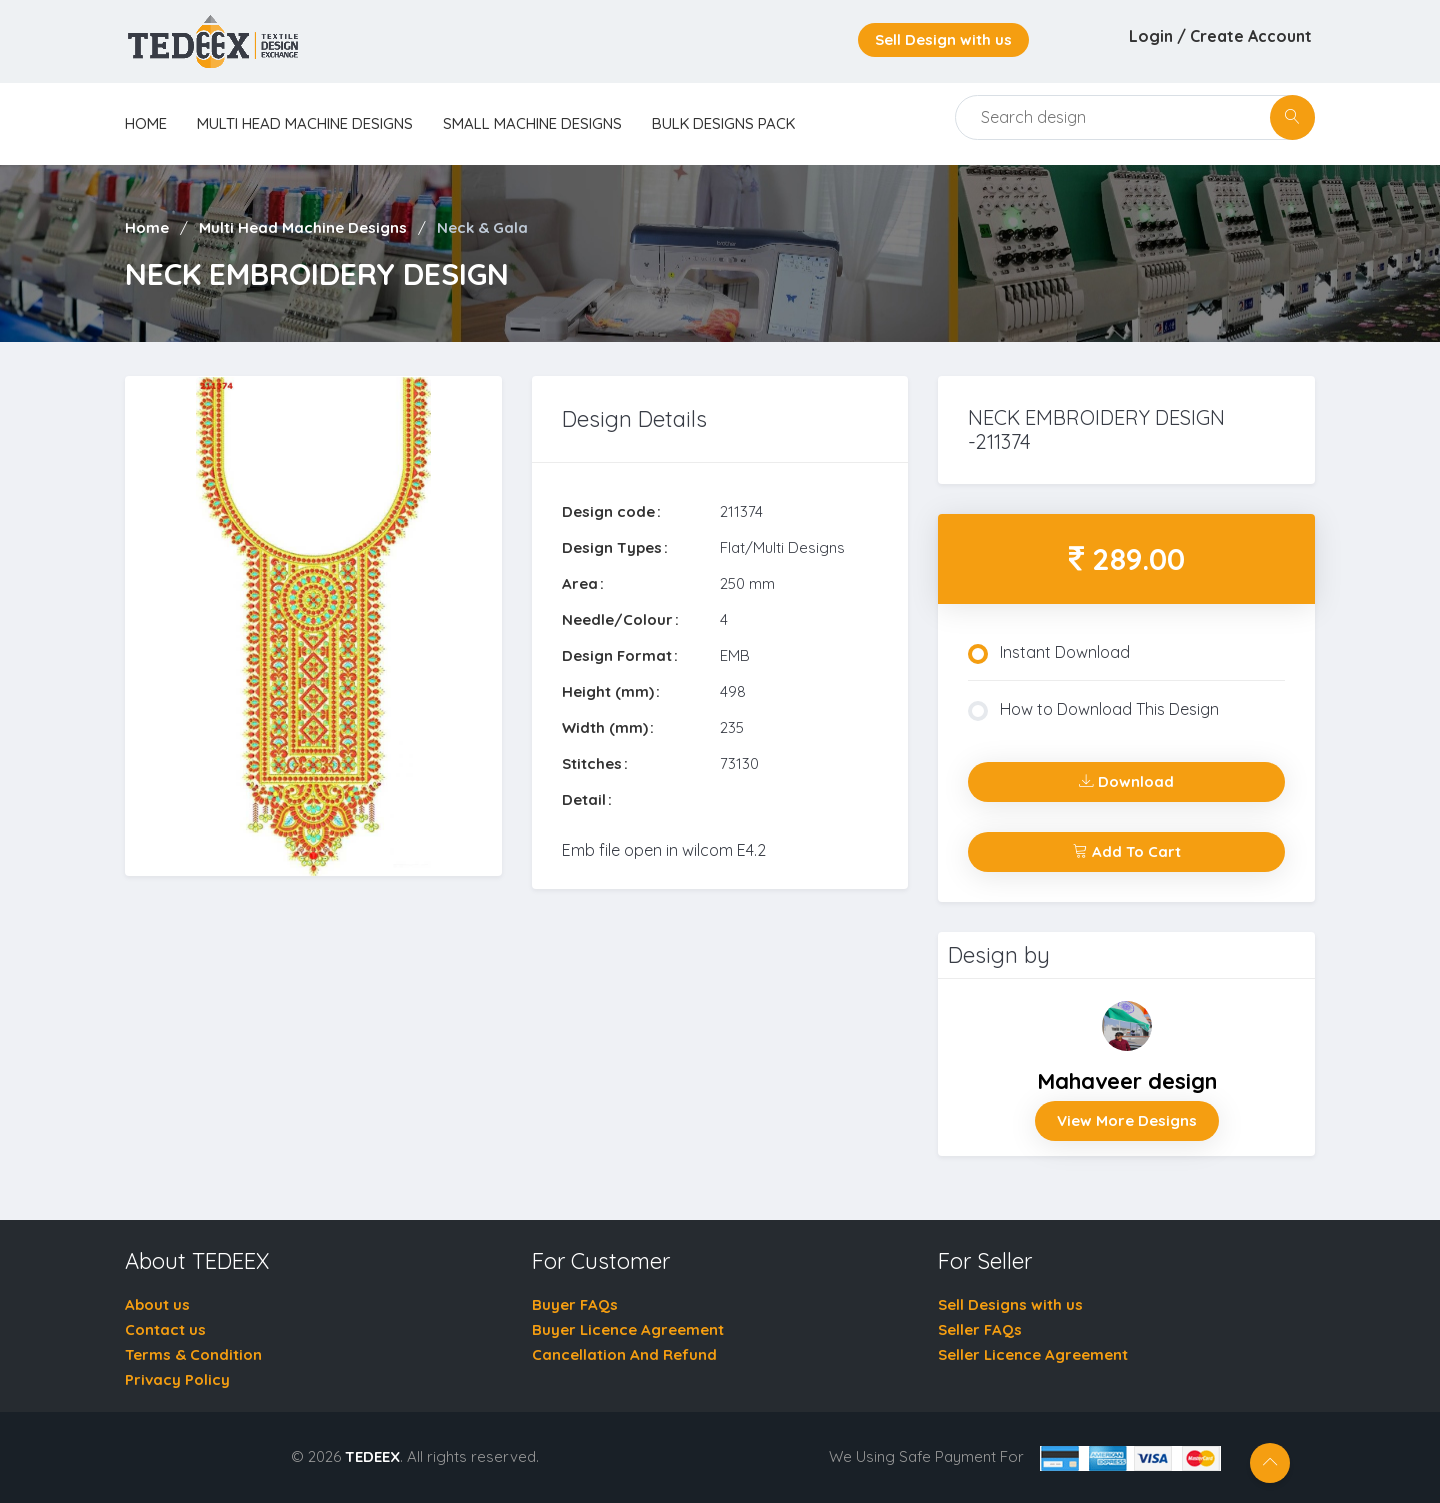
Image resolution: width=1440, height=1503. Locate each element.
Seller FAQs (980, 1329)
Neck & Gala (482, 227)
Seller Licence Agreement (1033, 1354)
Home (147, 227)
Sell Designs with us (1010, 1304)
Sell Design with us (943, 39)
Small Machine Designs (532, 123)
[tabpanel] (313, 626)
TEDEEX (372, 1456)
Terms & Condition (193, 1354)
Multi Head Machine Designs (305, 123)
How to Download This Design (1093, 710)
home (146, 123)
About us (157, 1304)
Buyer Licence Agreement (628, 1329)
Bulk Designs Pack (723, 123)
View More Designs (1127, 1120)
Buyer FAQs (575, 1304)
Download (1126, 781)
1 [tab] (313, 856)
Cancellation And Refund (624, 1354)
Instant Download (1049, 653)
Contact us (165, 1329)
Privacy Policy (177, 1379)
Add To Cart (1127, 851)
